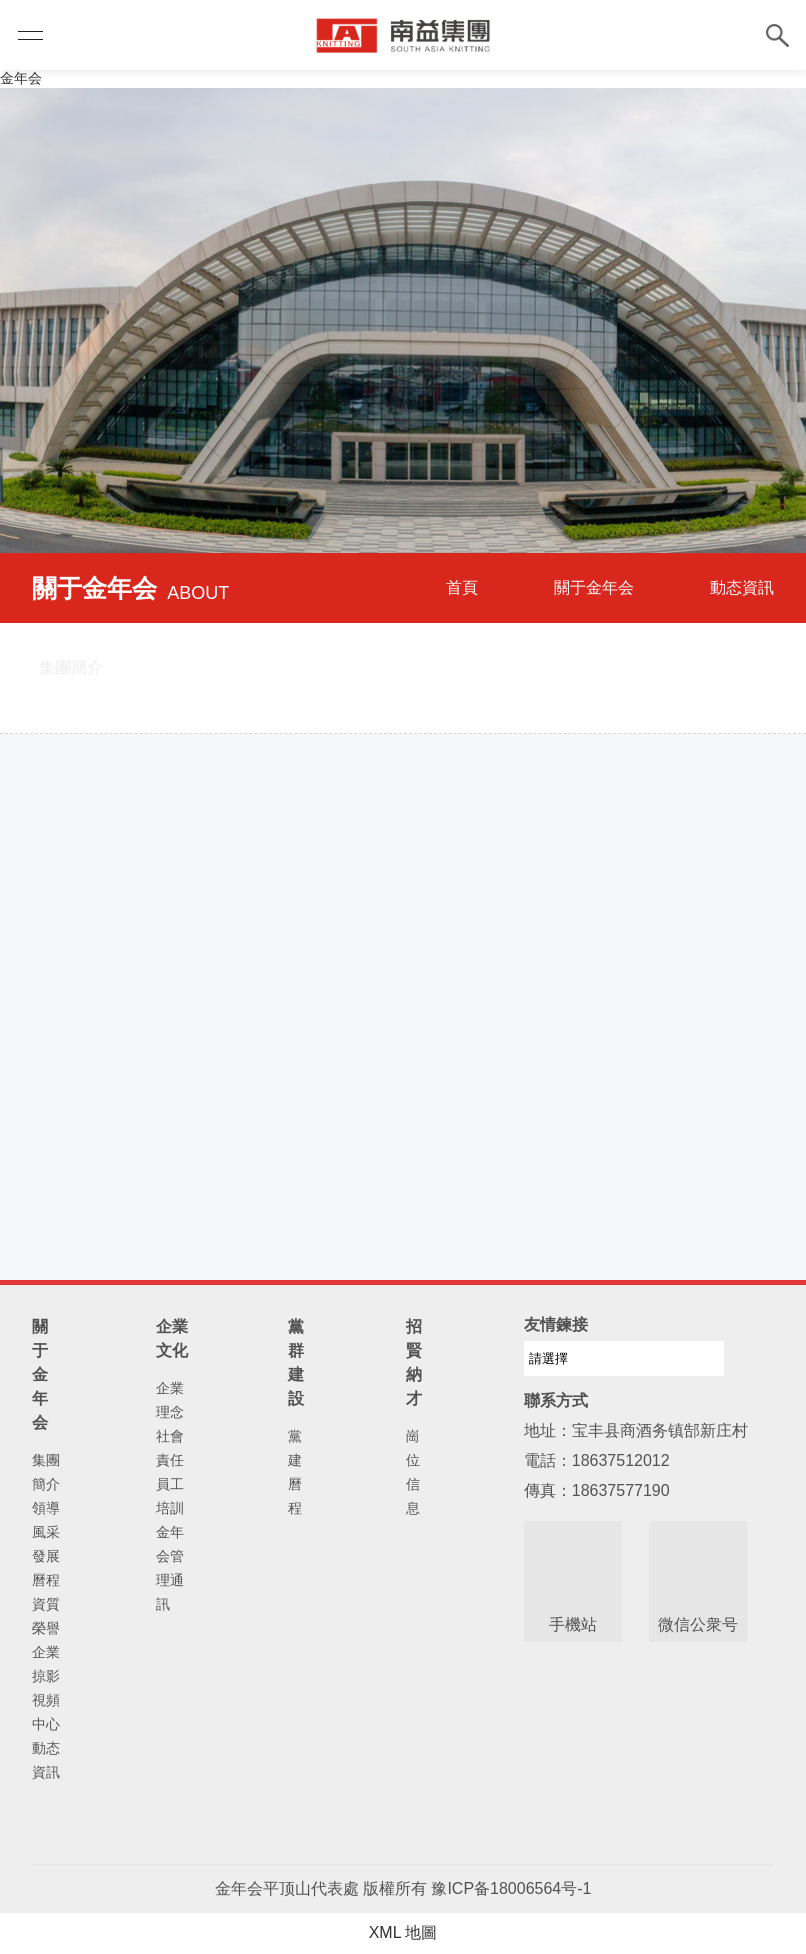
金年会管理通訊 (170, 1568)
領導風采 (46, 1520)
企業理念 (170, 1400)
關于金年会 (594, 587)
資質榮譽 (46, 1616)
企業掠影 (46, 1664)
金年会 (21, 78)
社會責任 (170, 1448)
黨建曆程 (295, 1472)
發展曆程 (46, 1568)
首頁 (462, 587)
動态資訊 (742, 587)
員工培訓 (170, 1496)
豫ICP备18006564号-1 (511, 1888)
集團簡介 (46, 1472)
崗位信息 (413, 1472)
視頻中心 (46, 1712)
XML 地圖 (403, 1932)
